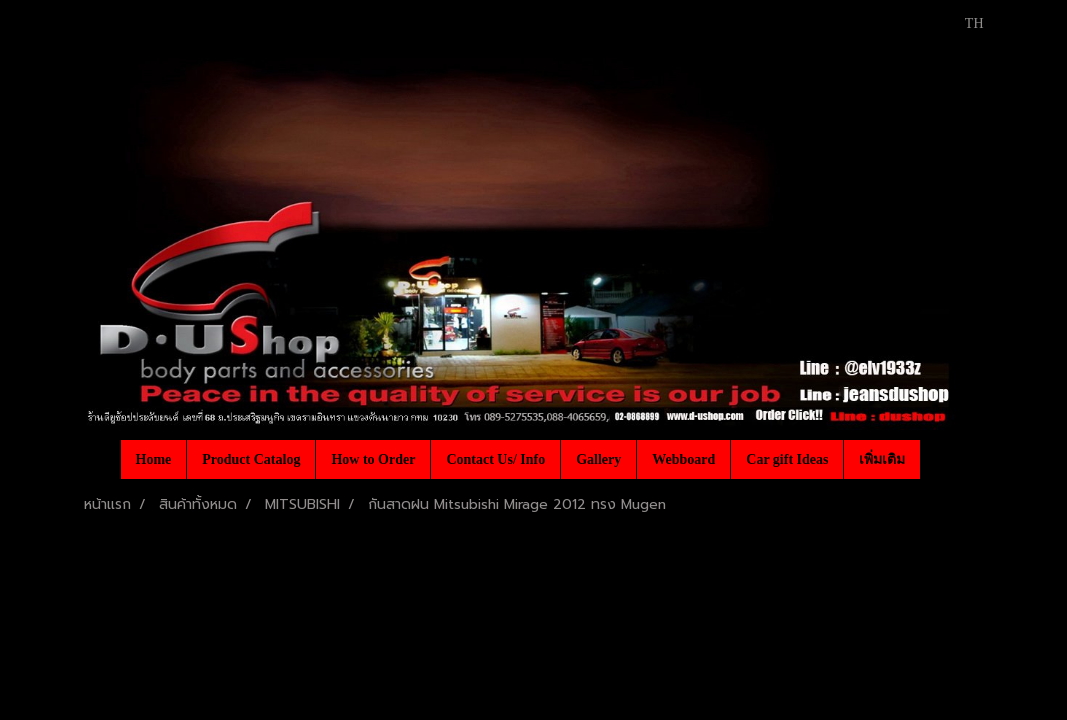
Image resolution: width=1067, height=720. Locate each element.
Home (154, 459)
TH (963, 23)
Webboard (683, 459)
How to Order (373, 459)
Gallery (598, 459)
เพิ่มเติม (882, 459)
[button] (938, 459)
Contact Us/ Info (495, 459)
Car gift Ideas (787, 459)
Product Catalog (251, 459)
